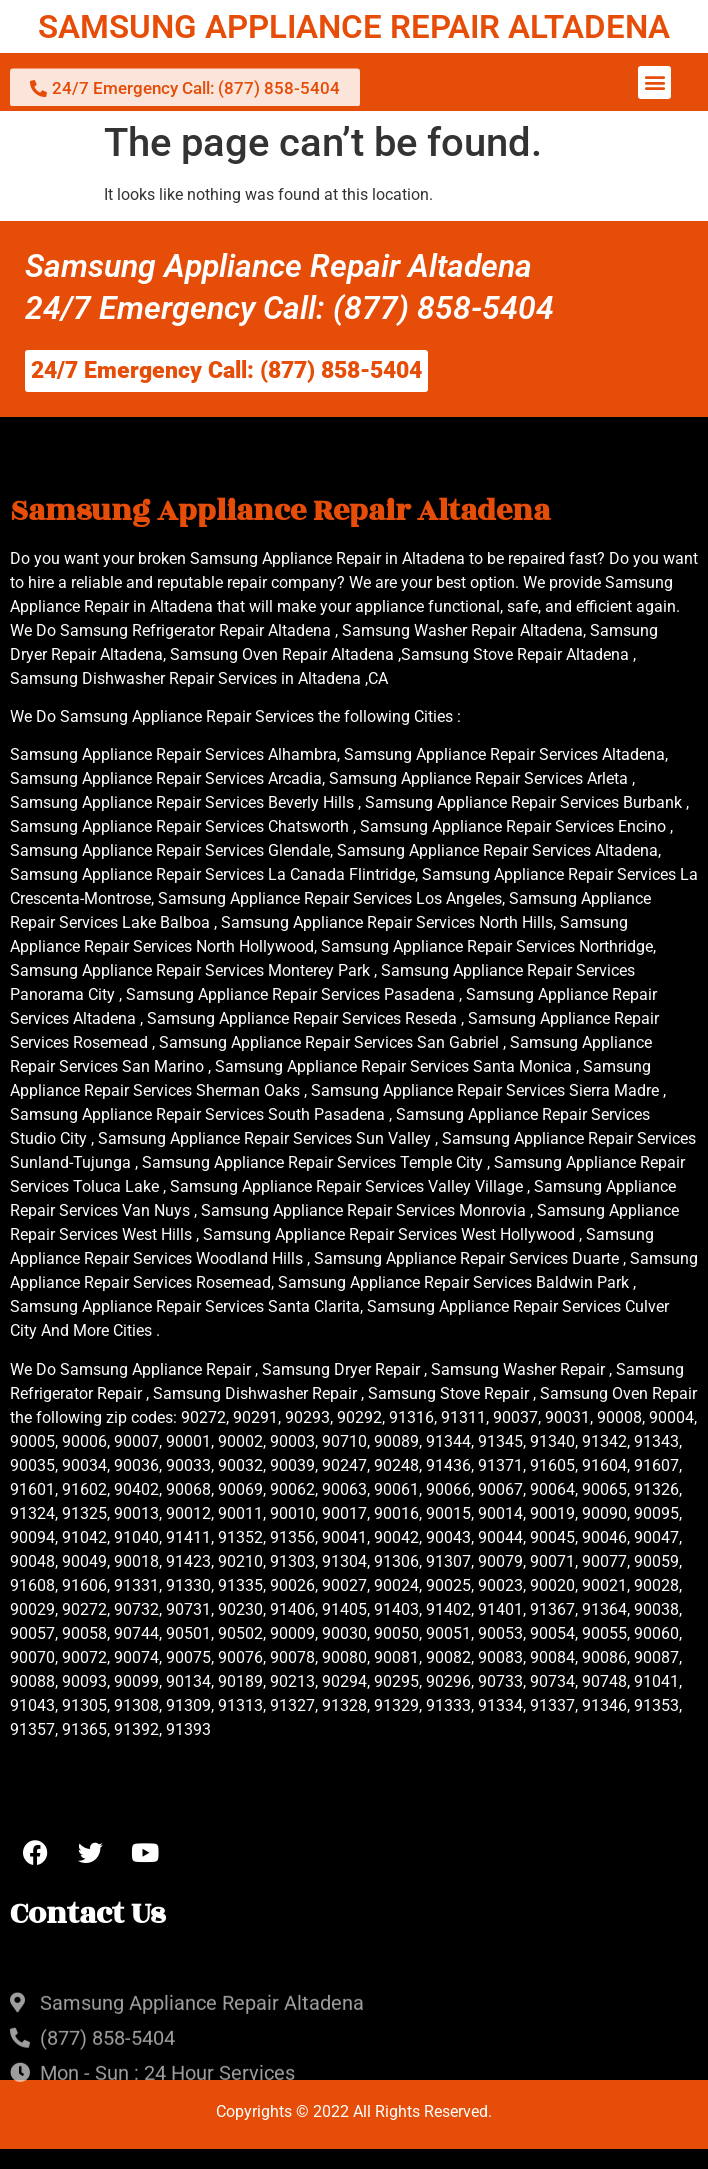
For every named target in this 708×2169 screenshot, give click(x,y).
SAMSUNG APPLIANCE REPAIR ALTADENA (354, 26)
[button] (654, 82)
